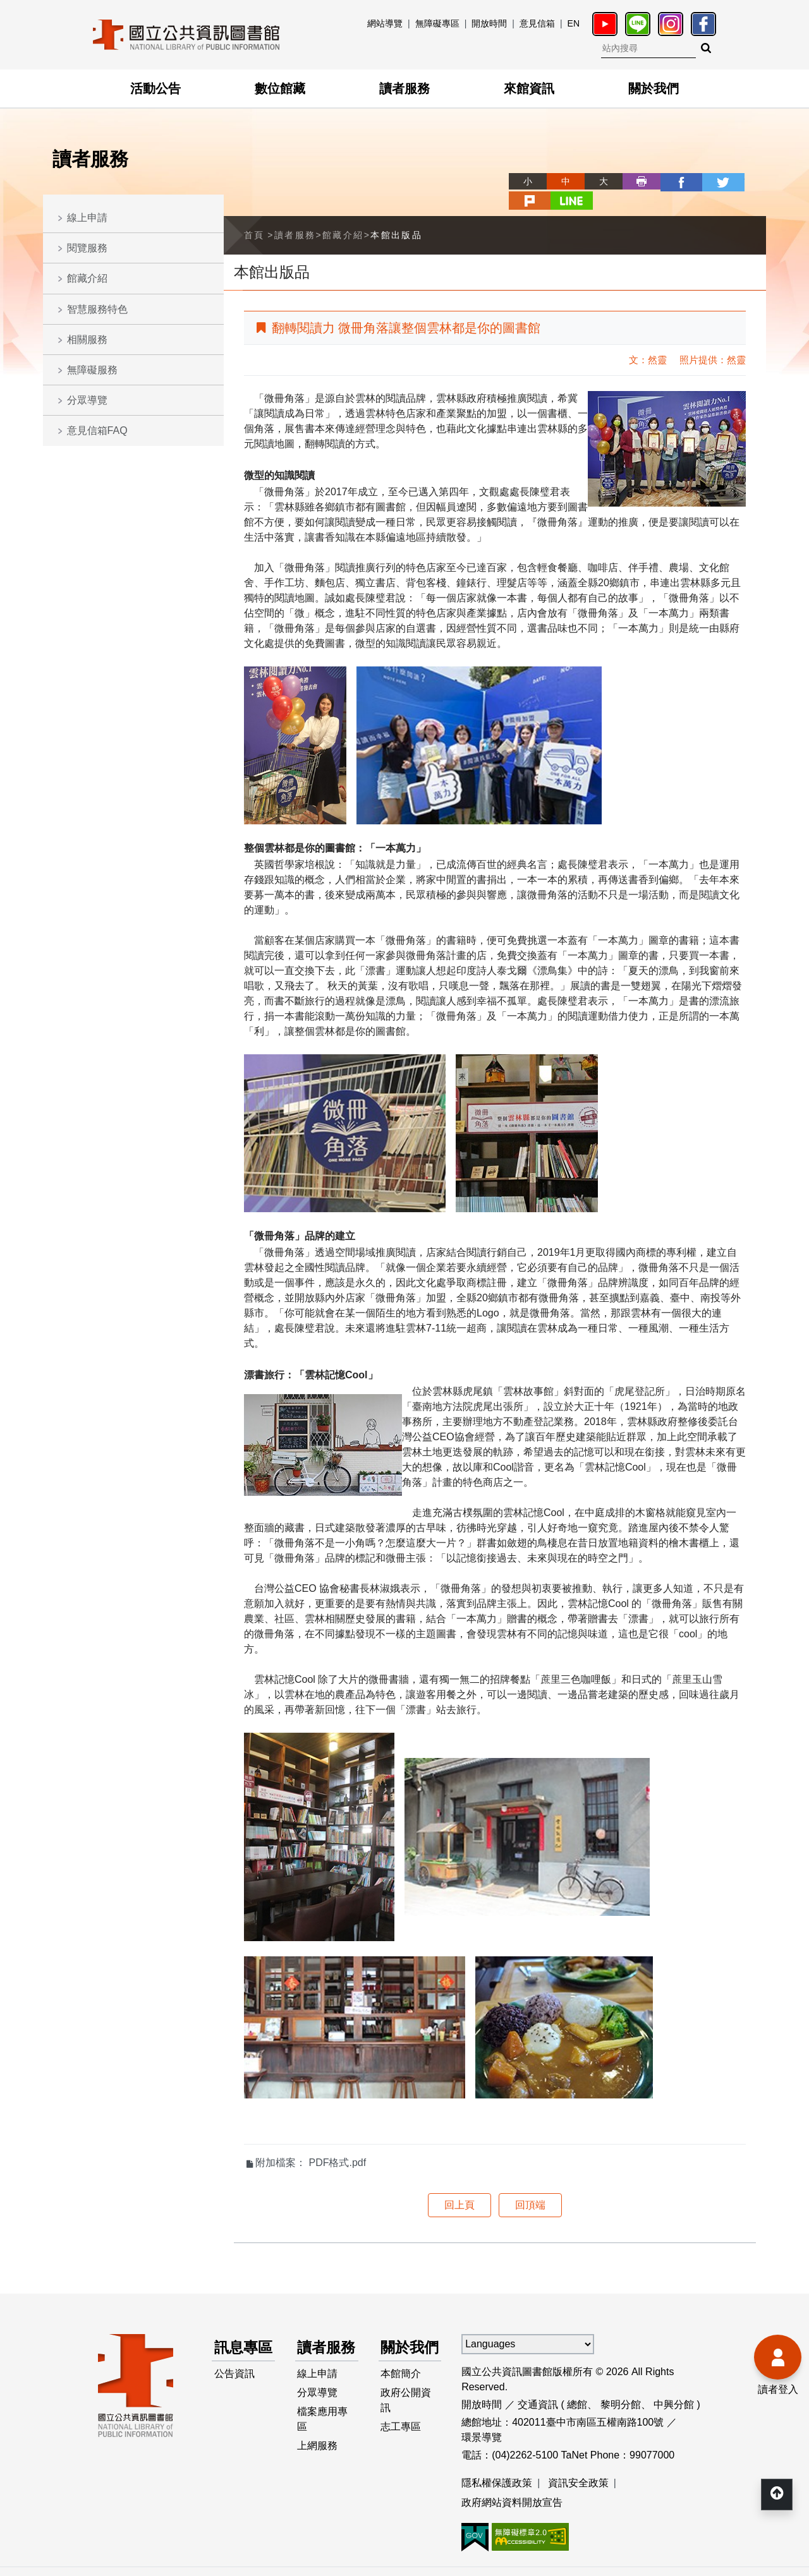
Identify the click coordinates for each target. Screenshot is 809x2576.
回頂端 (530, 2184)
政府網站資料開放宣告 (512, 2482)
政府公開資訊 (406, 2405)
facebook (633, 181)
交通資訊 (538, 2384)
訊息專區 (237, 2339)
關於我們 (653, 88)
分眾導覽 (87, 400)
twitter (671, 181)
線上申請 (87, 217)
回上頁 (459, 2184)
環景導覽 (481, 2417)
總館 (577, 2384)
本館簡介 (401, 2377)
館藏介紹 (87, 278)
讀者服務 (404, 88)
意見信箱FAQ (97, 430)
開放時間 (489, 23)
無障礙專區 (437, 23)
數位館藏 (280, 88)
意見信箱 (537, 23)
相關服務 (87, 339)
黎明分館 (620, 2384)
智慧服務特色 (97, 309)
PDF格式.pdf (337, 2142)
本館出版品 (396, 215)
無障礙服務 (92, 369)
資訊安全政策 (578, 2462)
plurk (709, 181)
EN (574, 23)
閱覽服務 (87, 248)
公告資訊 (234, 2377)
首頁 (254, 215)
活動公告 (155, 88)
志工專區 (401, 2433)
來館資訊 (529, 88)
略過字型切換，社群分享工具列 (468, 169)
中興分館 (674, 2384)
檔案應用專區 (323, 2425)
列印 (595, 181)
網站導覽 (385, 23)
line (747, 181)
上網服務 (318, 2453)
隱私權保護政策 (496, 2462)
